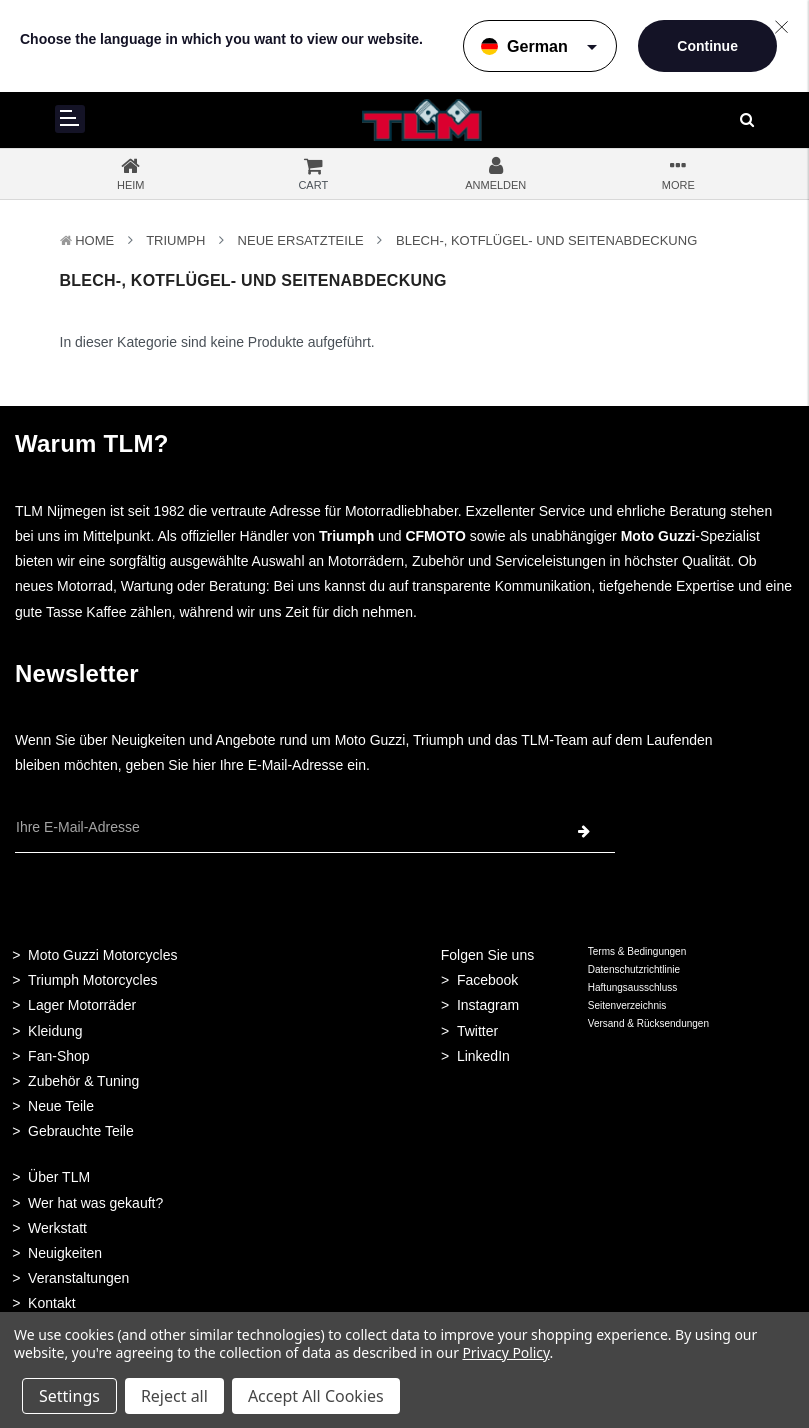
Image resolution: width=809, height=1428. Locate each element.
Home (94, 240)
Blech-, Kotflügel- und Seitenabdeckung (546, 240)
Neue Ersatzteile (301, 240)
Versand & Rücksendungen (648, 1023)
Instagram (488, 1005)
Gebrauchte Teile (81, 1131)
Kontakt (51, 1303)
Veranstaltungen (78, 1278)
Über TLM (59, 1177)
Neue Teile (61, 1106)
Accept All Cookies (316, 1396)
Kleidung (55, 1031)
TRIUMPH (175, 240)
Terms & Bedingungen (637, 951)
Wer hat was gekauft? (95, 1203)
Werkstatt (57, 1228)
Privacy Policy (505, 1352)
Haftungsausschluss (633, 987)
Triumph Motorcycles (92, 980)
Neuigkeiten (65, 1253)
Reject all (174, 1396)
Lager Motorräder (82, 1005)
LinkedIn (483, 1056)
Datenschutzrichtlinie (634, 969)
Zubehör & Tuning (83, 1081)
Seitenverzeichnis (627, 1005)
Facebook (487, 980)
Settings (69, 1396)
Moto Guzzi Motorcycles (102, 955)
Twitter (477, 1031)
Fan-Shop (58, 1056)
